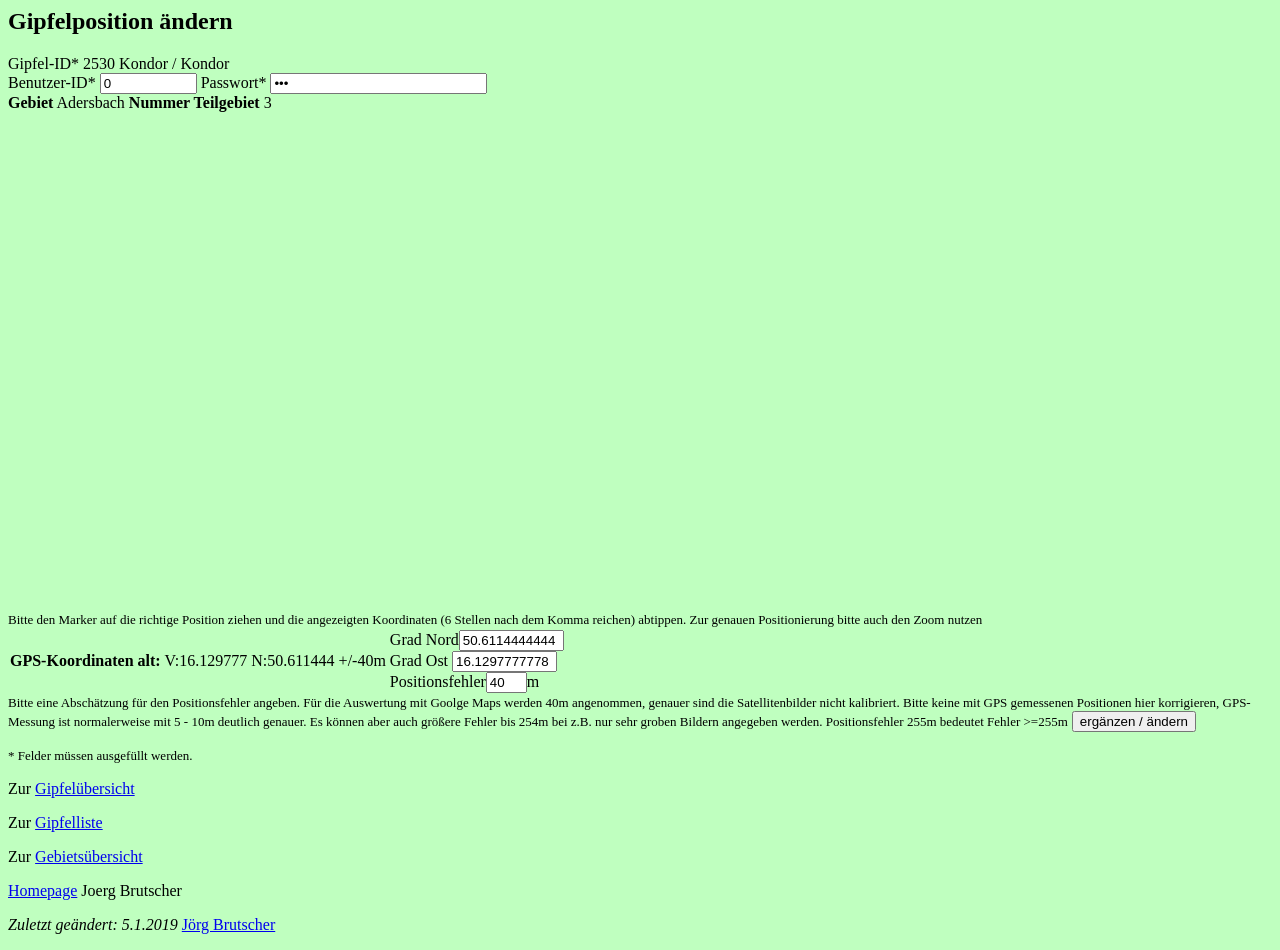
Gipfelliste (69, 822)
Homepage (42, 890)
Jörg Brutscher (228, 924)
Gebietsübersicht (89, 856)
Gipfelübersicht (85, 788)
